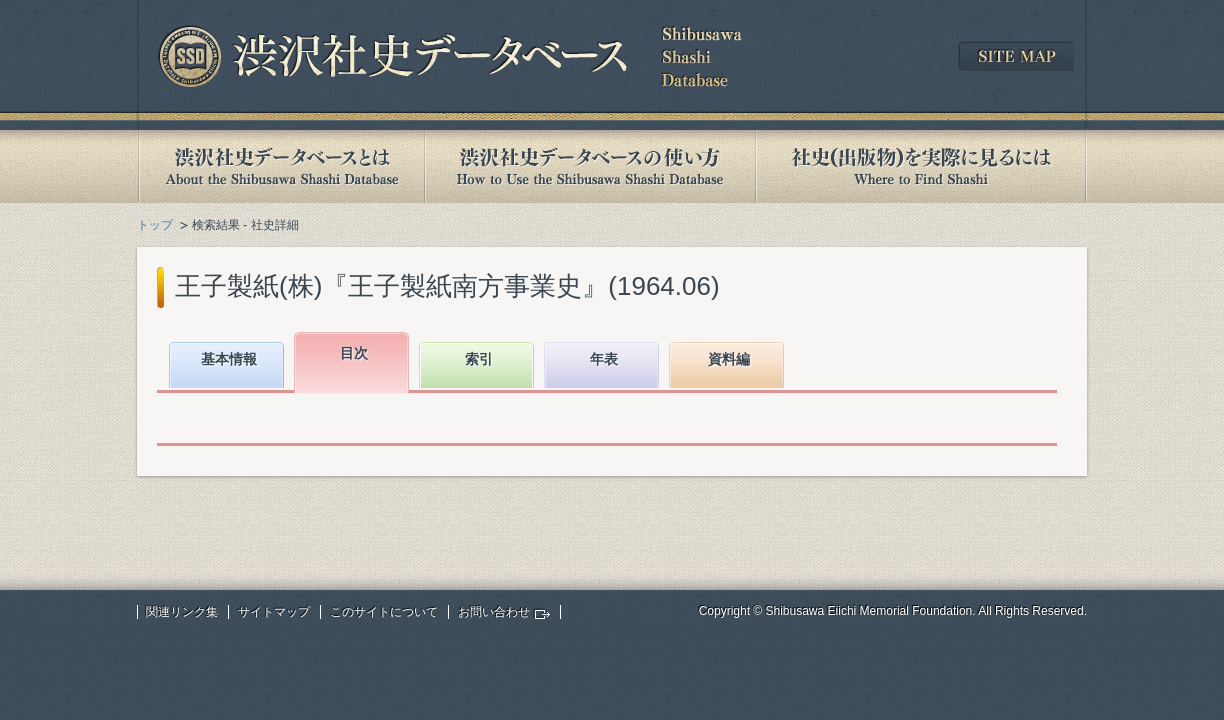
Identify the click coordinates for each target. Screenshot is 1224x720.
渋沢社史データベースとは (280, 166)
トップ (155, 225)
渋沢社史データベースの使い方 (590, 166)
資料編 (729, 359)
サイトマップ (274, 612)
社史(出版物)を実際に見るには (921, 166)
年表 (604, 359)
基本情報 (229, 359)
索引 (479, 359)
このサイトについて (384, 612)
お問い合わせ (494, 612)
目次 (354, 353)
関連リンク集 (182, 612)
